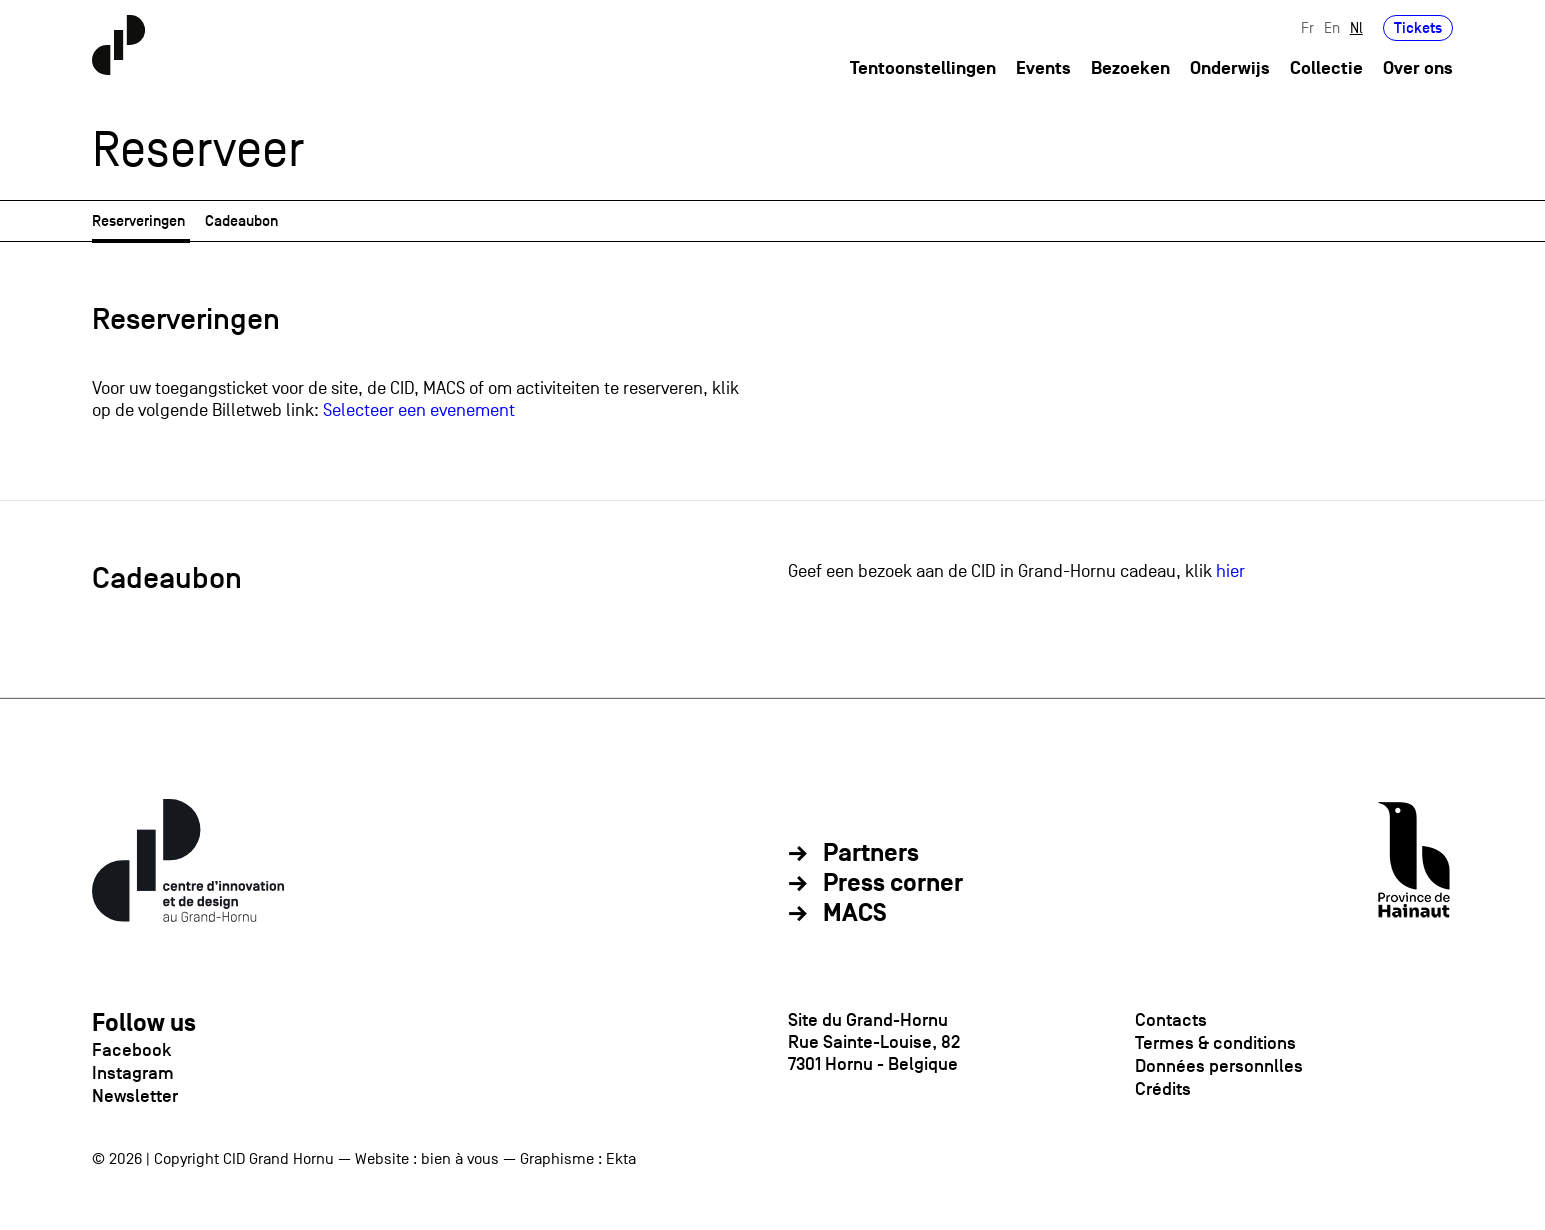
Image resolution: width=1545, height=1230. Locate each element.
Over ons (1418, 68)
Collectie (1326, 68)
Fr (1307, 27)
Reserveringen (138, 220)
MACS (855, 914)
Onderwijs (1230, 68)
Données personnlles (1219, 1066)
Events (1043, 68)
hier (1230, 571)
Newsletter (135, 1096)
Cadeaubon (241, 220)
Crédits (1163, 1089)
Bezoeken (1130, 68)
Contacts (1171, 1020)
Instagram (133, 1073)
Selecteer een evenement (419, 410)
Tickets (1418, 27)
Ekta (621, 1159)
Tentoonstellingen (923, 68)
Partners (871, 854)
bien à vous (460, 1159)
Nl (1356, 27)
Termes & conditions (1215, 1043)
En (1332, 27)
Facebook (131, 1050)
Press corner (893, 884)
